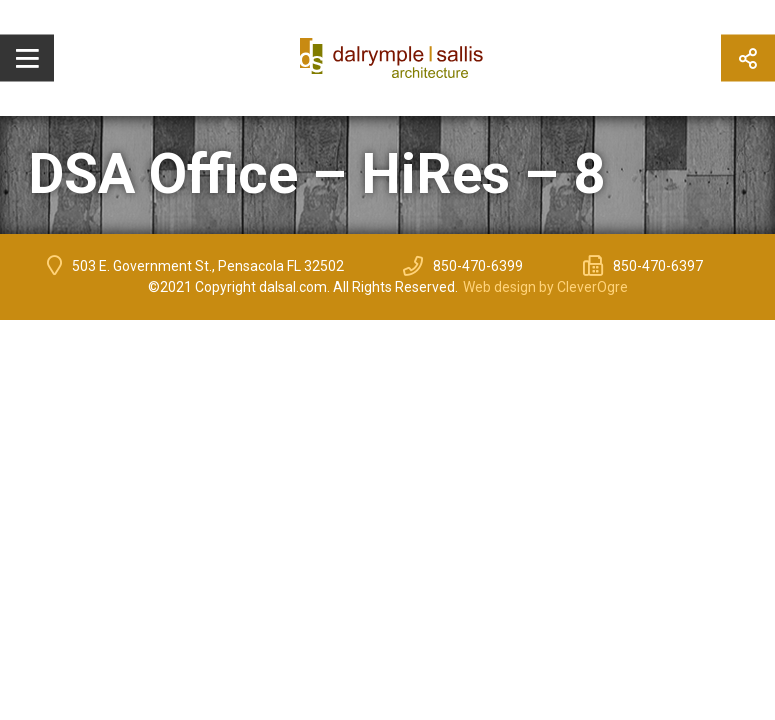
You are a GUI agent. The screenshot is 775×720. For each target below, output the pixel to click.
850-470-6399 (478, 266)
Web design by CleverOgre (545, 287)
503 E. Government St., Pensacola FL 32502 (208, 266)
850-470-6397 (658, 266)
